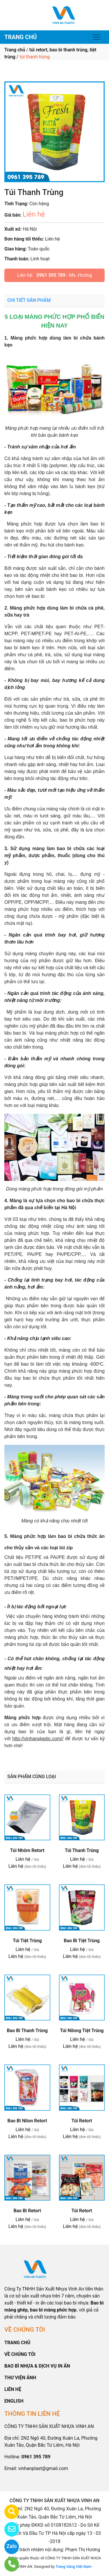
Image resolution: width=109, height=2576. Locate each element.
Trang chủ (14, 50)
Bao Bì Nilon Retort (27, 2121)
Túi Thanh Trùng (82, 1850)
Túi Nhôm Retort (27, 1850)
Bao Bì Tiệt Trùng (82, 1940)
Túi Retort (82, 2121)
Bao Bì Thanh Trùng (27, 2030)
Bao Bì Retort (27, 2210)
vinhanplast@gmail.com (43, 2468)
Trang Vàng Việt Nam (73, 2566)
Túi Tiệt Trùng (27, 1940)
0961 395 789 (51, 275)
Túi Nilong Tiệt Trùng (81, 2030)
